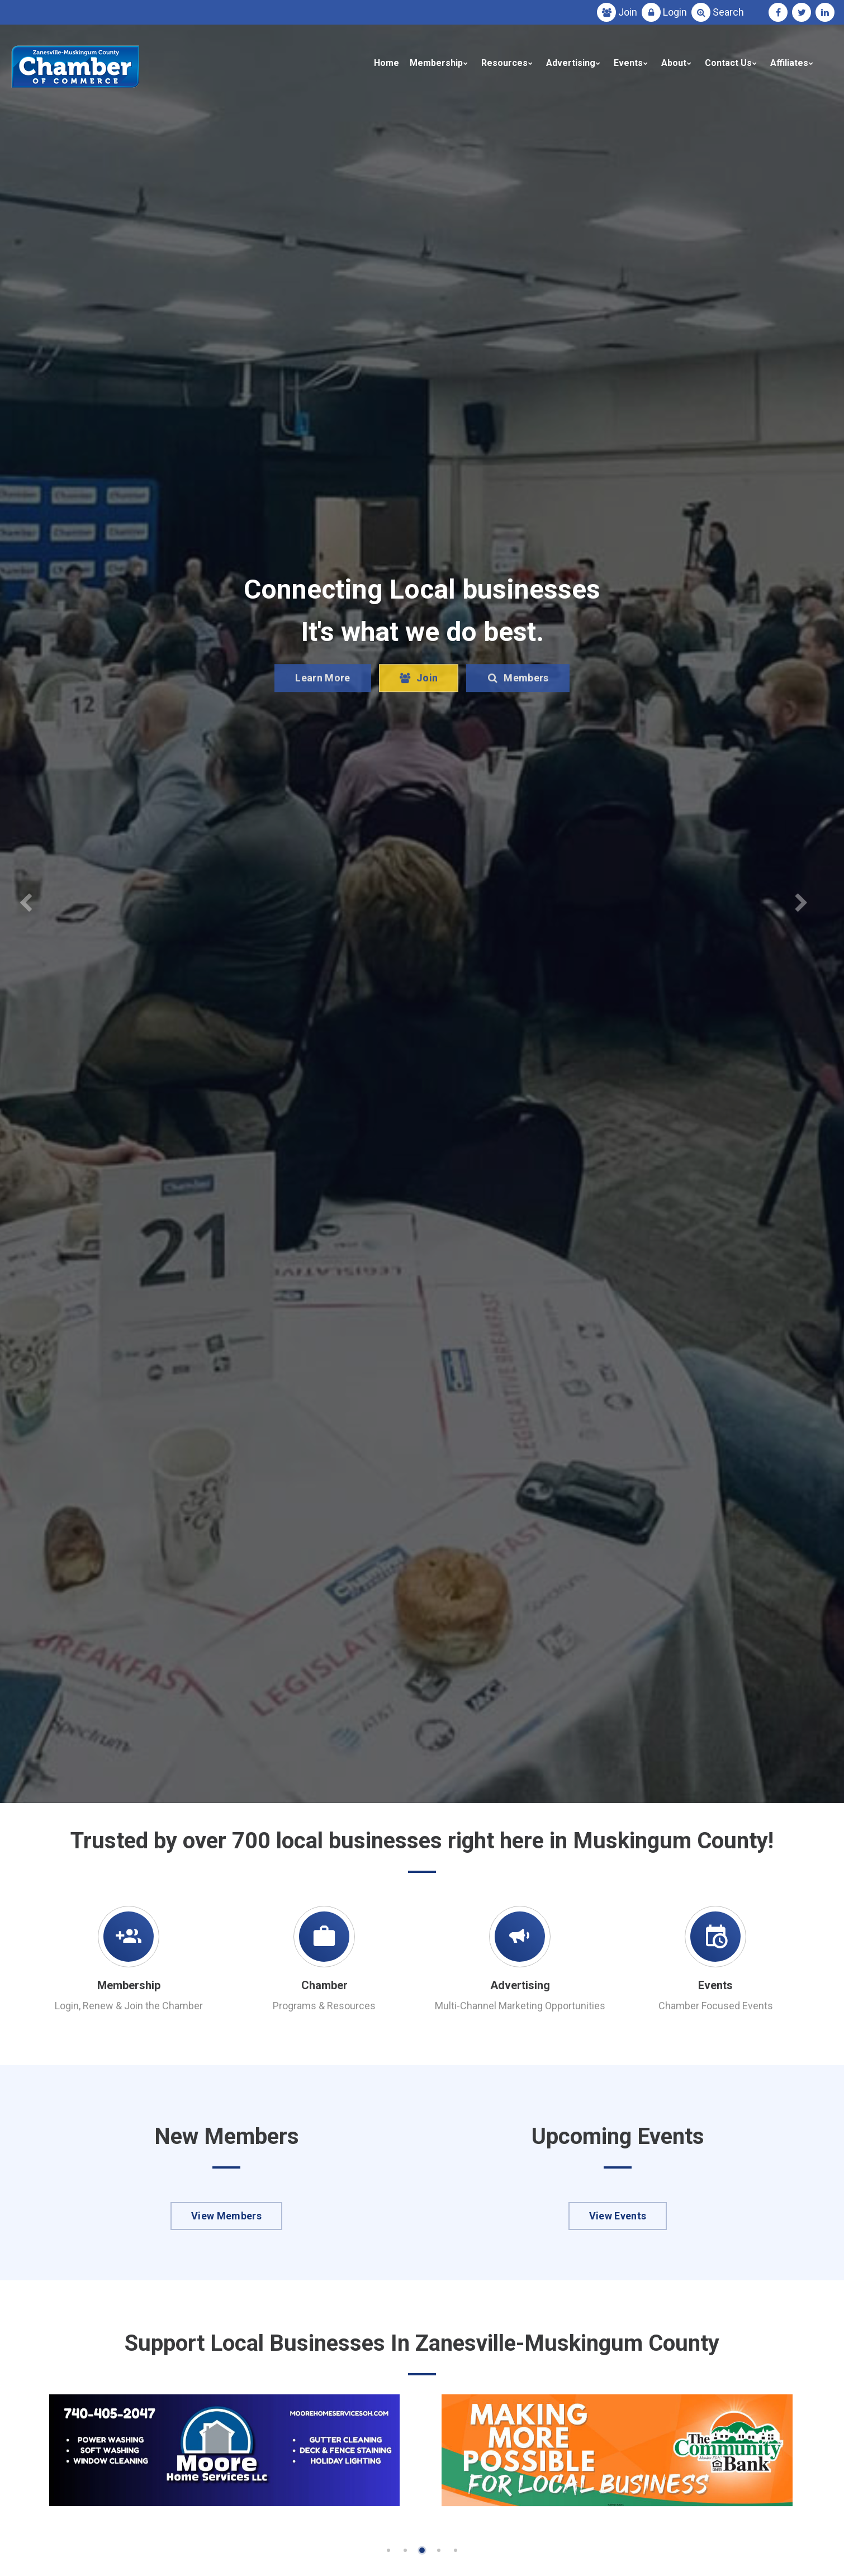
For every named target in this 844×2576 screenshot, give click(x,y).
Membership (436, 63)
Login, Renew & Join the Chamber (129, 2006)
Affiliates (789, 63)
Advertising (570, 63)
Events (628, 63)
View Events (618, 2216)
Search (728, 12)
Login (675, 12)
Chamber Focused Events (715, 2006)
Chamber (324, 1985)
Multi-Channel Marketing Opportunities (520, 2006)
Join (627, 12)
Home (386, 63)
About (673, 63)
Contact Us (728, 63)
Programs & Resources (324, 2006)
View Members (226, 2216)
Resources (504, 63)
